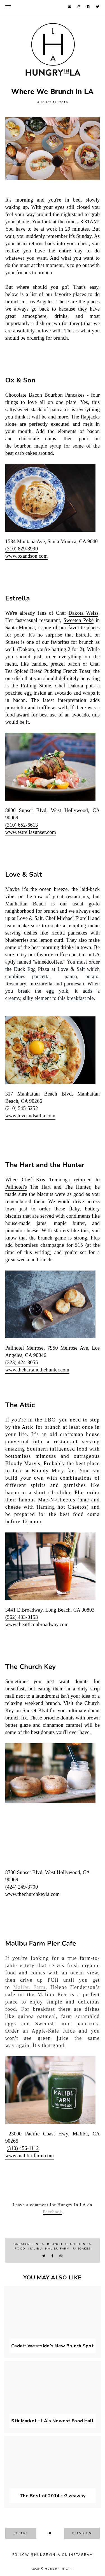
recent (21, 2533)
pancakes (81, 2249)
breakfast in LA (29, 2244)
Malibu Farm (29, 1987)
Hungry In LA (57, 2568)
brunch (54, 2244)
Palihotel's (16, 1187)
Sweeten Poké (79, 620)
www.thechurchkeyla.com (32, 1894)
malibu (35, 2249)
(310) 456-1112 (23, 2148)
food (20, 2249)
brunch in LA (78, 2244)
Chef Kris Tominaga (46, 1179)
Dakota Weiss (84, 613)
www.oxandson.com (26, 556)
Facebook (52, 2212)
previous (81, 2533)
